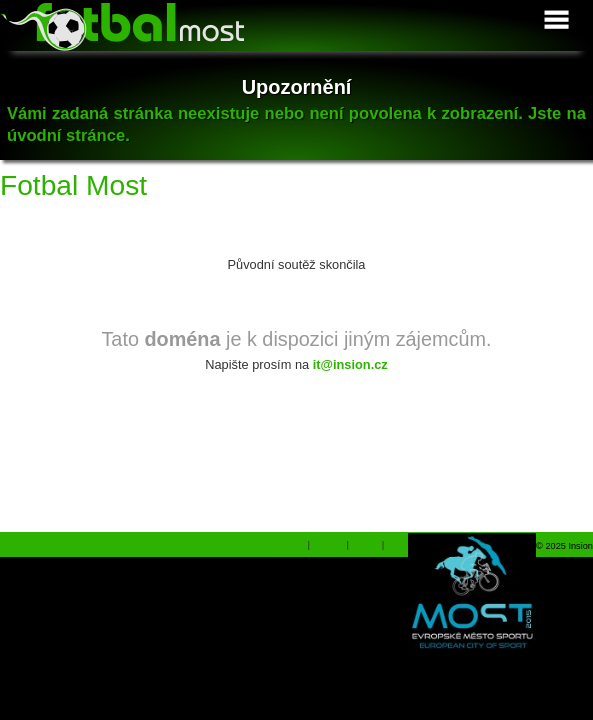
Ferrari (328, 544)
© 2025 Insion (564, 546)
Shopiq (288, 544)
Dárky (365, 544)
